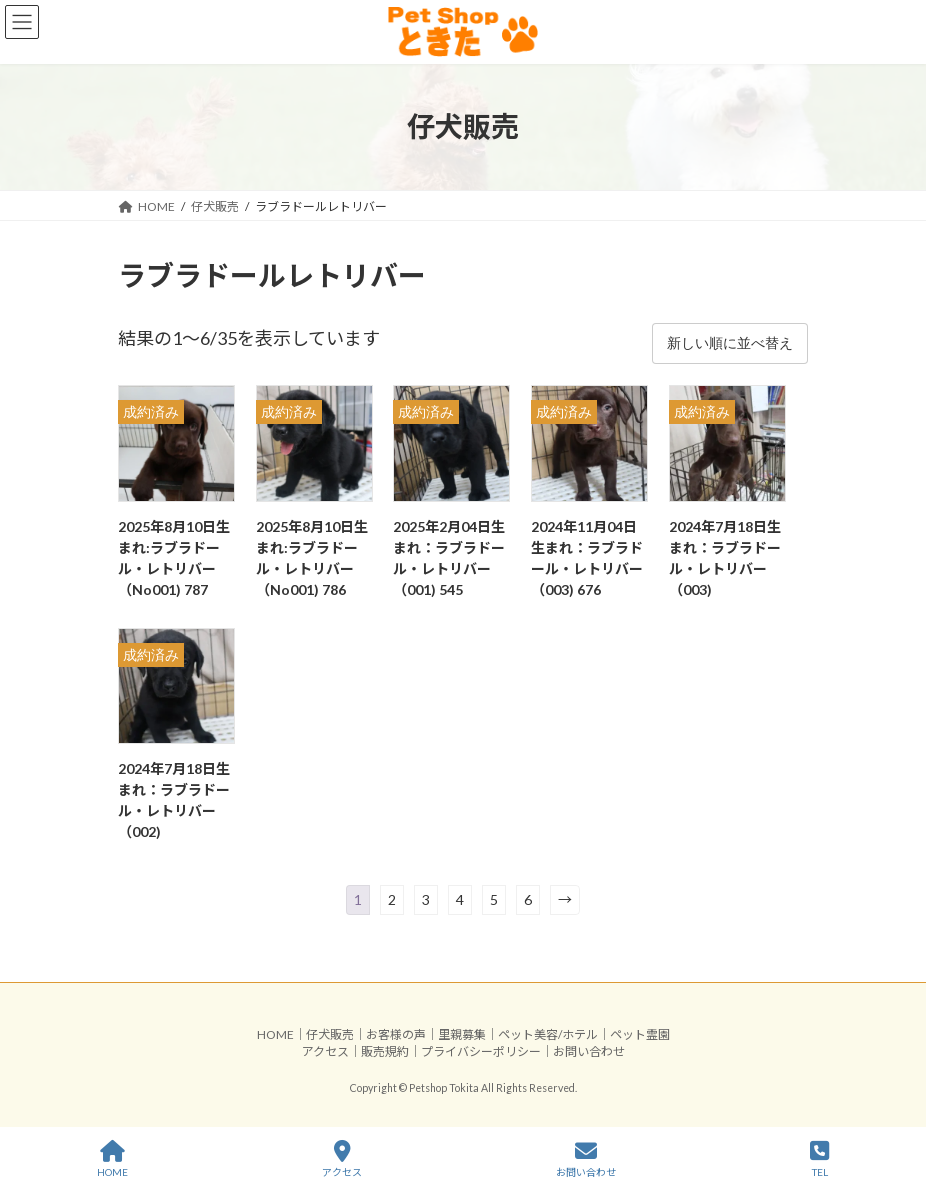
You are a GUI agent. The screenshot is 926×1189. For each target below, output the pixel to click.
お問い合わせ (589, 1051)
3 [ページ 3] (426, 899)
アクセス (325, 1051)
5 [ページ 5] (494, 899)
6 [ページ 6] (528, 899)
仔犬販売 (330, 1034)
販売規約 (385, 1051)
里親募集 (462, 1034)
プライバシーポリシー (481, 1051)
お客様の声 (396, 1034)
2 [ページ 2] (392, 899)
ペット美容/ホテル (548, 1034)
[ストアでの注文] (730, 343)
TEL (819, 1159)
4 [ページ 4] (460, 899)
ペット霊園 (640, 1034)
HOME (275, 1034)
